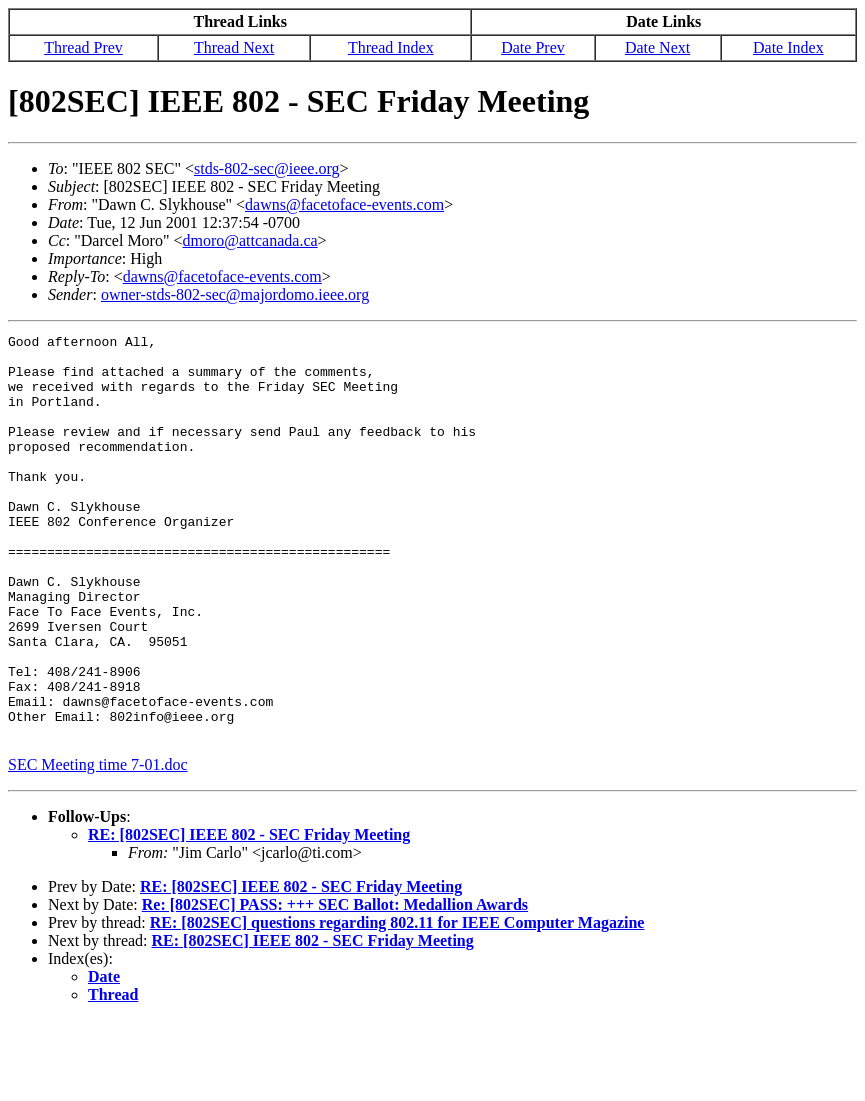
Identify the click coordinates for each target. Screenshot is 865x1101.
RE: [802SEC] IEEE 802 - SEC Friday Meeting (249, 915)
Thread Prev (83, 47)
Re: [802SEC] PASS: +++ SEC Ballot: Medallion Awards (335, 985)
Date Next (657, 47)
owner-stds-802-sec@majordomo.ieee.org (235, 294)
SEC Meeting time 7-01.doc (98, 845)
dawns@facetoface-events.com (344, 204)
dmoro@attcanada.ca (250, 240)
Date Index (788, 47)
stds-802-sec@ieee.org (267, 168)
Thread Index (391, 47)
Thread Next (234, 47)
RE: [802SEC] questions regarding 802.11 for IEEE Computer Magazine (397, 1003)
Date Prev (533, 47)
